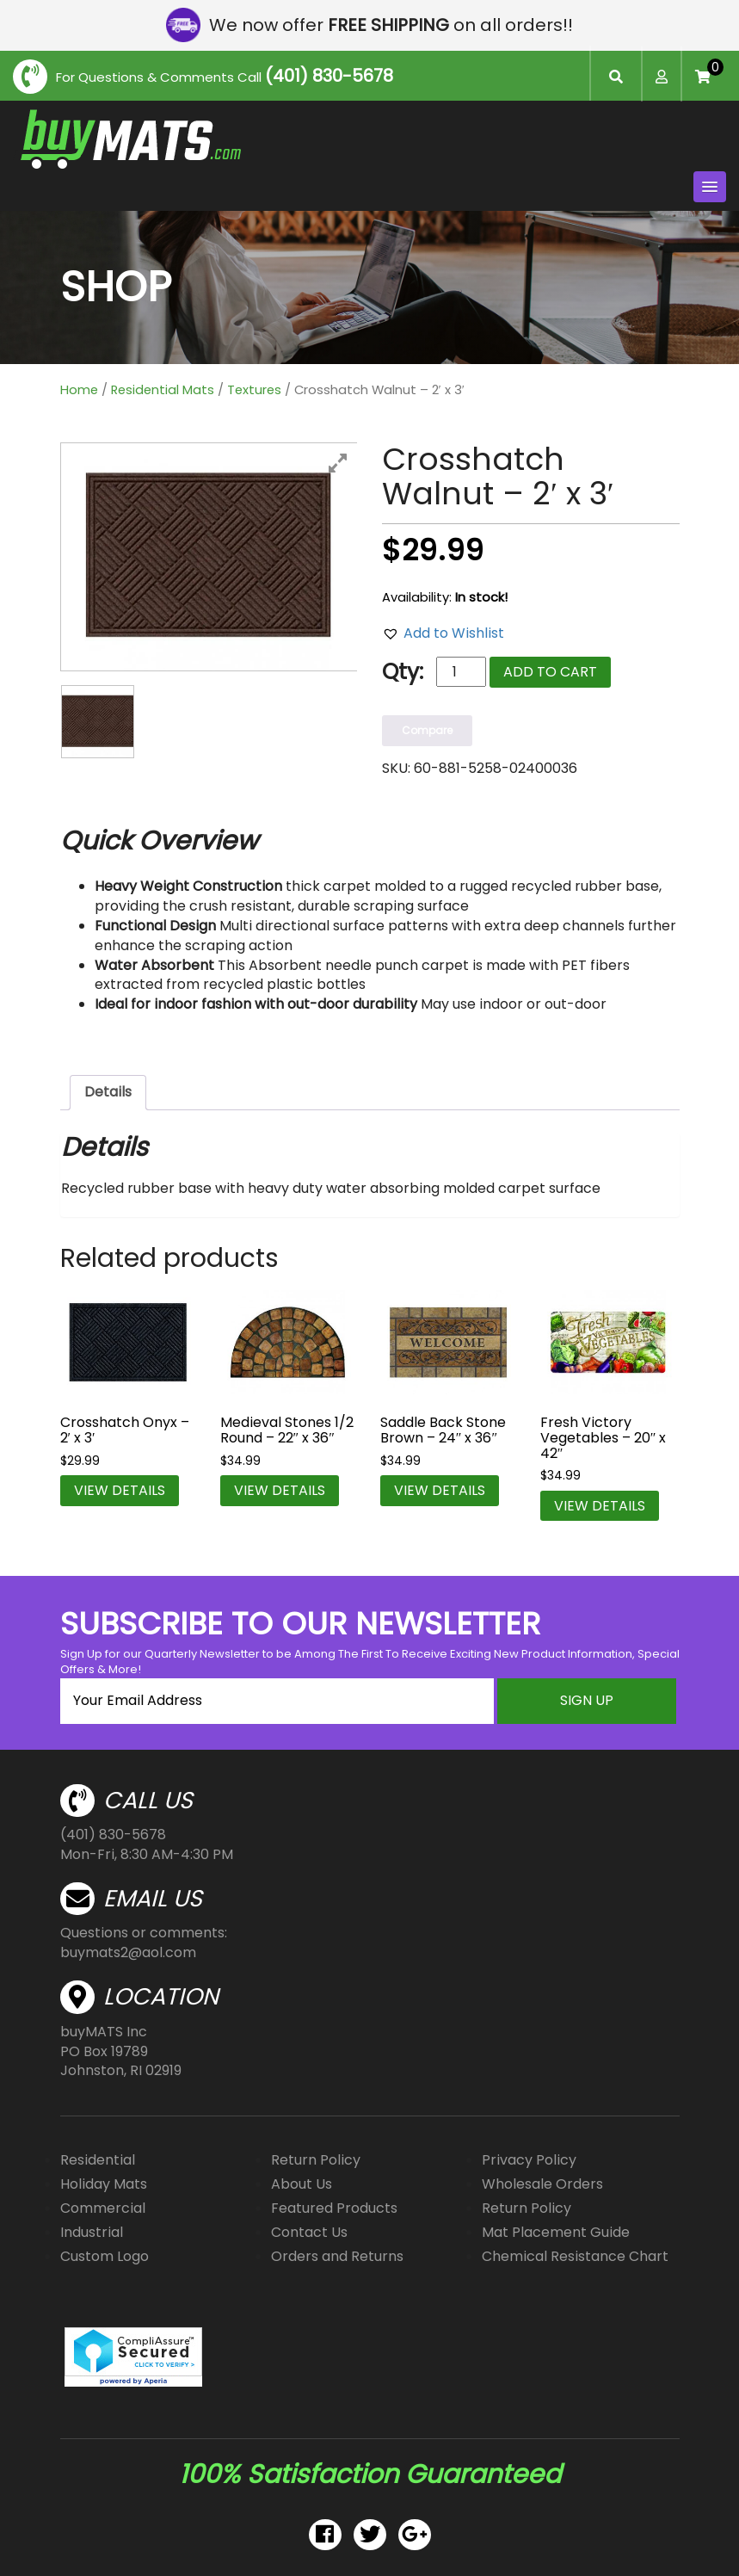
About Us (301, 2184)
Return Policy (315, 2160)
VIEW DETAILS (119, 1490)
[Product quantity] (461, 672)
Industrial (91, 2232)
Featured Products (334, 2208)
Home (79, 389)
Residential (97, 2160)
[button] (443, 634)
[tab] (108, 1092)
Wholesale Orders (542, 2184)
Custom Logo (104, 2256)
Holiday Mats (103, 2184)
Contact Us (309, 2232)
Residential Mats (162, 389)
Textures (254, 389)
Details (108, 1092)
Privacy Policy (529, 2160)
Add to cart (550, 672)
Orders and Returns (337, 2256)
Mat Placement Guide (556, 2232)
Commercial (102, 2208)
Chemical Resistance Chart (575, 2256)
